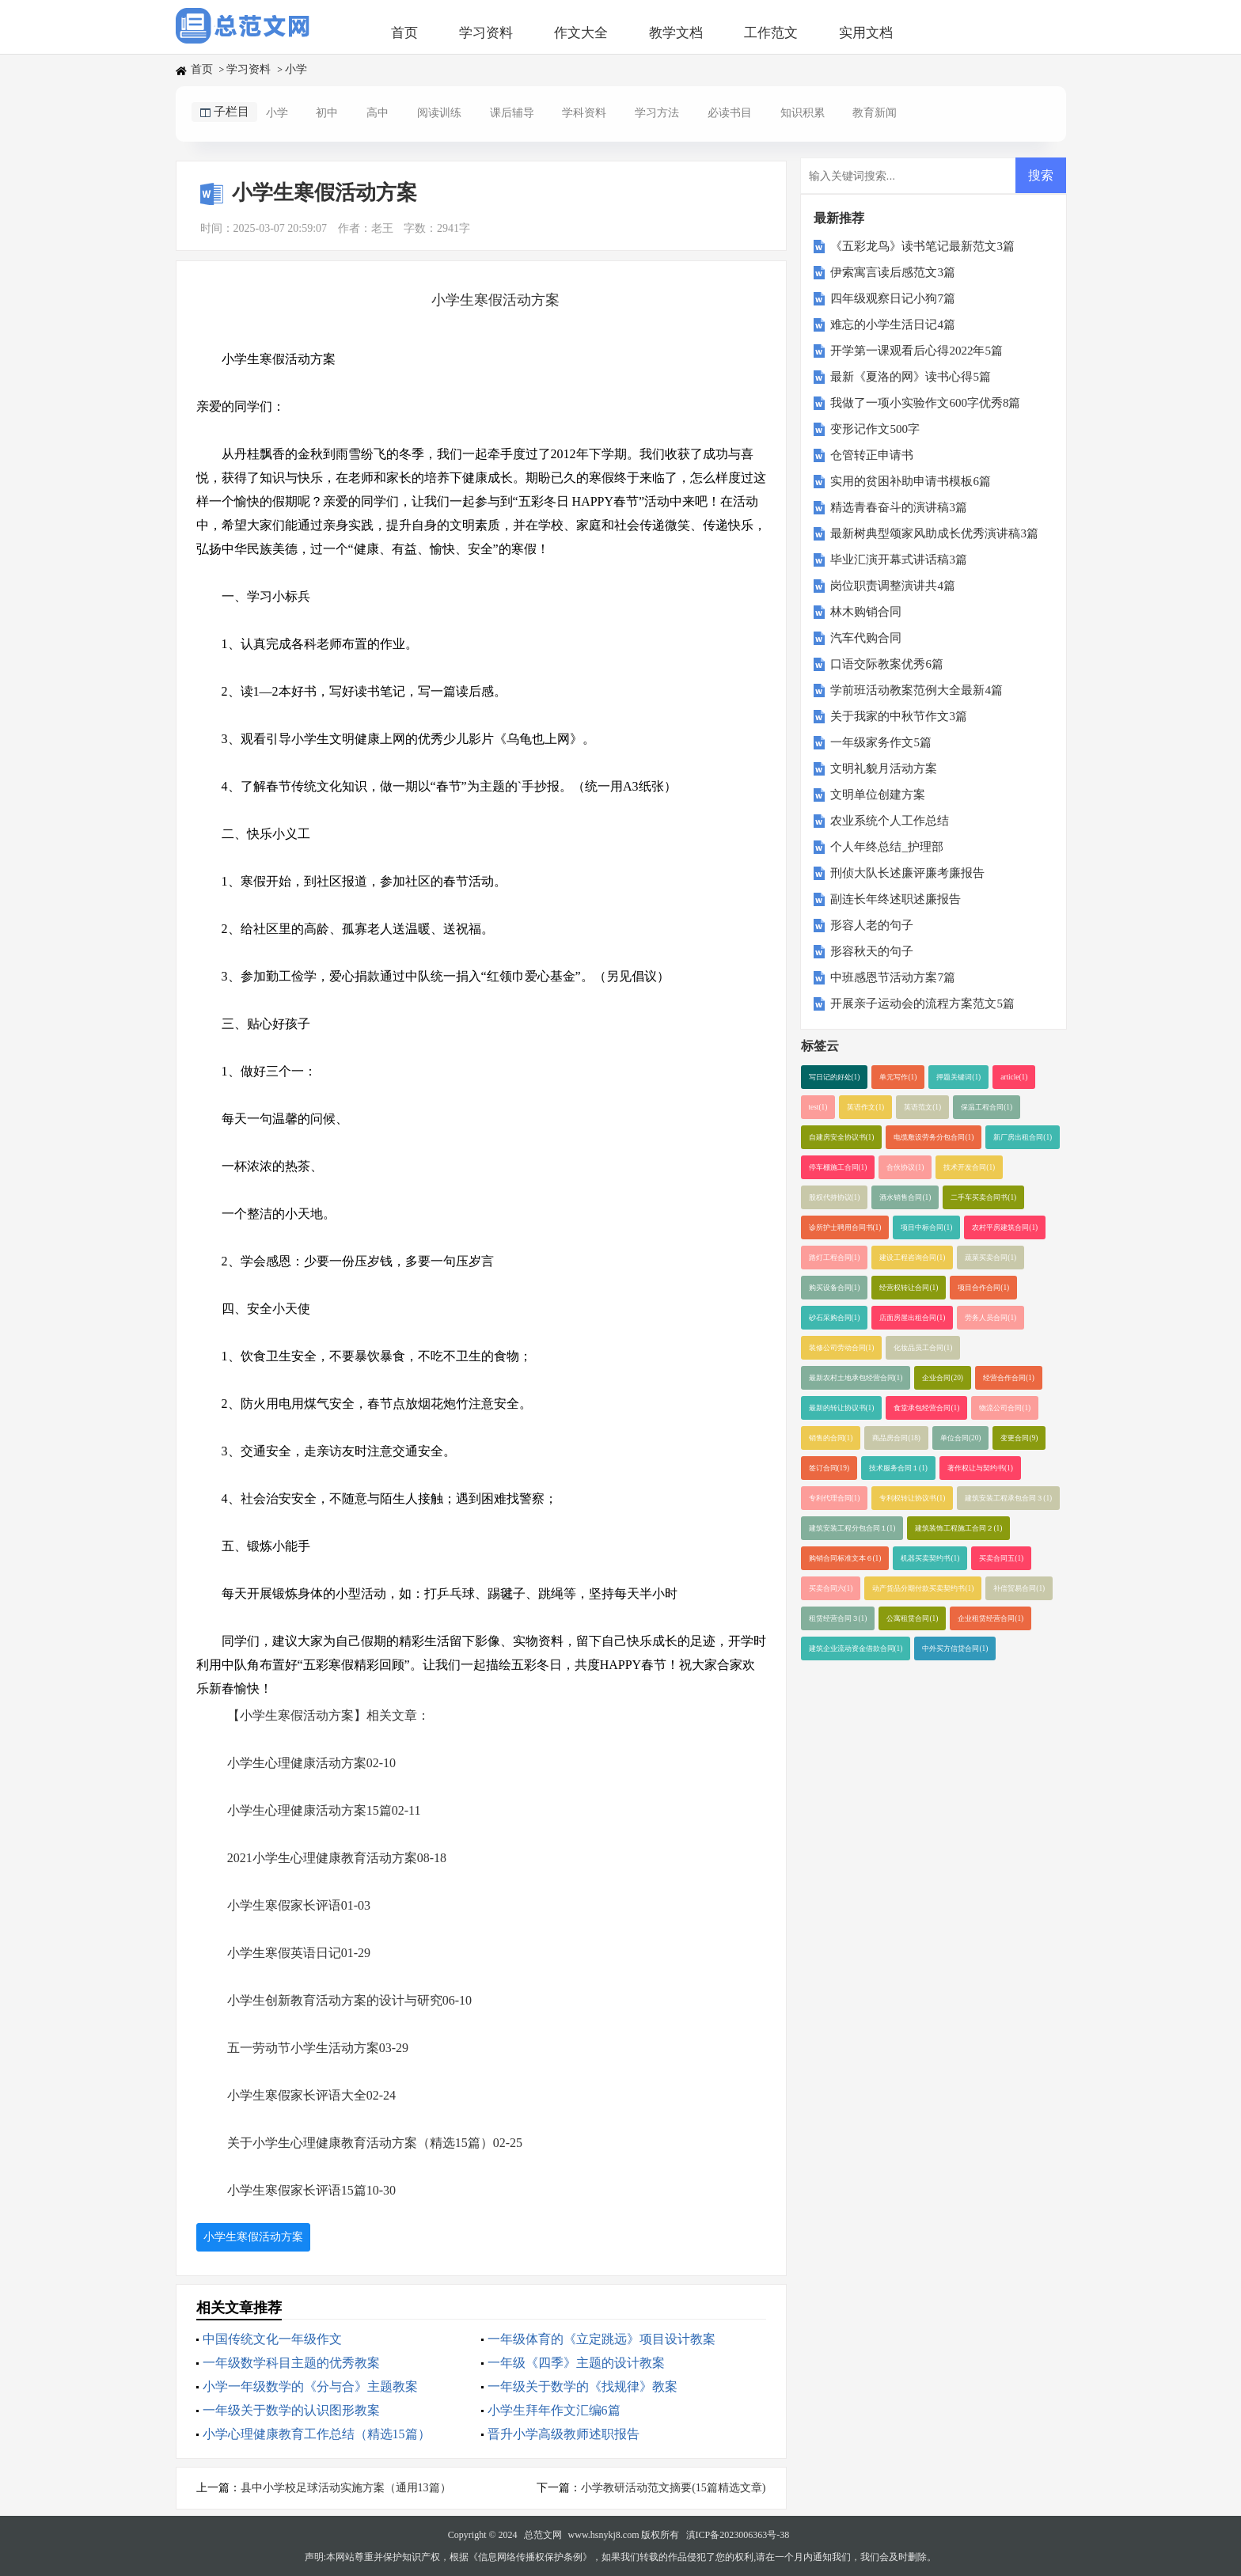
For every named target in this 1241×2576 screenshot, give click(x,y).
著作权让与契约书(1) (980, 1468)
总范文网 (543, 2534)
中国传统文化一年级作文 (272, 2339)
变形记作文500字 (875, 429)
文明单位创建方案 (877, 794)
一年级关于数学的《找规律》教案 (582, 2386)
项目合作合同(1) (983, 1288)
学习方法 (657, 113)
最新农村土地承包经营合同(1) (856, 1378)
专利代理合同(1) (834, 1498)
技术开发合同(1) (969, 1167)
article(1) (1013, 1077)
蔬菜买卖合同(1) (990, 1257)
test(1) (818, 1107)
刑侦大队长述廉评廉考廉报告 (907, 873)
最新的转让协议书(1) (842, 1408)
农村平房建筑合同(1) (1005, 1227)
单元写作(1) (898, 1077)
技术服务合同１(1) (898, 1468)
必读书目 (730, 113)
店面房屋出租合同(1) (912, 1318)
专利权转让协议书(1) (912, 1498)
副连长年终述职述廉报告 (895, 899)
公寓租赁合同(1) (912, 1618)
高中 (377, 113)
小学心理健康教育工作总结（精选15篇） (317, 2434)
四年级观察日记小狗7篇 (892, 298)
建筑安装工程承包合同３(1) (1008, 1498)
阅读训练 (439, 113)
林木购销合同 (865, 611)
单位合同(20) (960, 1438)
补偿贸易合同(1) (1019, 1588)
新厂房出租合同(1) (1022, 1137)
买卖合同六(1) (831, 1588)
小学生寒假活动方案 (253, 2237)
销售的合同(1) (831, 1438)
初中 (327, 113)
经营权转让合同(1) (908, 1288)
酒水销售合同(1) (905, 1197)
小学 (296, 69)
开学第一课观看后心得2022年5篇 (916, 350)
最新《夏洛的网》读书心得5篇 (910, 376)
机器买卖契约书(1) (930, 1558)
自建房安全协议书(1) (842, 1137)
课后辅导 (512, 113)
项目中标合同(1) (926, 1227)
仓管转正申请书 (871, 455)
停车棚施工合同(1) (838, 1167)
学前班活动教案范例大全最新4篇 (916, 690)
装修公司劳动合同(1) (842, 1348)
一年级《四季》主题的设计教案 (576, 2362)
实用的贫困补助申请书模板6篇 (910, 481)
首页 (404, 32)
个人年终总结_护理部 (886, 846)
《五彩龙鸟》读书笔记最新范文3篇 (922, 246)
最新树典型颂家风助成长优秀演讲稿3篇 (934, 533)
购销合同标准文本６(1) (845, 1558)
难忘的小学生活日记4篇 (892, 324)
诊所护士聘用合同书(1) (845, 1227)
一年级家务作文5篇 (881, 742)
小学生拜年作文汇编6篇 (554, 2410)
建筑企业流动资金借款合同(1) (856, 1648)
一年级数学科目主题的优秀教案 (291, 2362)
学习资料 (486, 32)
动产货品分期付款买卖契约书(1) (922, 1588)
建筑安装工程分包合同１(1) (852, 1528)
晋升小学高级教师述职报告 (563, 2434)
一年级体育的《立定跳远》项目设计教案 (601, 2339)
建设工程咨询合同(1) (912, 1257)
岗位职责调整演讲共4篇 (892, 585)
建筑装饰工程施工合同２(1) (958, 1528)
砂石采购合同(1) (834, 1318)
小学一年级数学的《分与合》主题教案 (310, 2386)
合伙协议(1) (905, 1167)
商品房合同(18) (896, 1438)
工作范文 (771, 32)
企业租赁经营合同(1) (990, 1618)
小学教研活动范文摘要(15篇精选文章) (673, 2488)
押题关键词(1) (958, 1077)
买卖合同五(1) (1001, 1558)
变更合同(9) (1019, 1438)
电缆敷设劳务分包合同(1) (933, 1137)
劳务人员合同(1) (990, 1318)
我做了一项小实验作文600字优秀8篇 (925, 402)
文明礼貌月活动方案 (883, 768)
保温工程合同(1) (986, 1107)
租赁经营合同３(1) (838, 1618)
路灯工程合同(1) (834, 1257)
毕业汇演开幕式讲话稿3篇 (898, 559)
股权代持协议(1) (834, 1197)
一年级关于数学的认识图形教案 (291, 2410)
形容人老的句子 (871, 925)
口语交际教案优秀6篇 (886, 664)
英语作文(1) (865, 1107)
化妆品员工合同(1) (923, 1348)
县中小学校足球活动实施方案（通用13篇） (346, 2488)
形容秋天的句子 (871, 951)
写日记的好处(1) (834, 1077)
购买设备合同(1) (834, 1288)
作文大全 (581, 32)
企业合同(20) (942, 1378)
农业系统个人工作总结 (889, 820)
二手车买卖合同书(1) (983, 1197)
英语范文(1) (922, 1107)
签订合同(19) (829, 1468)
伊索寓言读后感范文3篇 (892, 272)
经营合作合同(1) (1008, 1378)
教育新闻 (874, 113)
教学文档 (676, 32)
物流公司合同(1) (1004, 1408)
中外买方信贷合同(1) (955, 1648)
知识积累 (802, 113)
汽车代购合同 (865, 638)
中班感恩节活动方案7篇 (892, 977)
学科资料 (584, 113)
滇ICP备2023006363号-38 (738, 2534)
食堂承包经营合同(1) (926, 1408)
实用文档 (866, 32)
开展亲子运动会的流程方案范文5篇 (922, 1003)
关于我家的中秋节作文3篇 (898, 716)
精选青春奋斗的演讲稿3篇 (898, 507)
